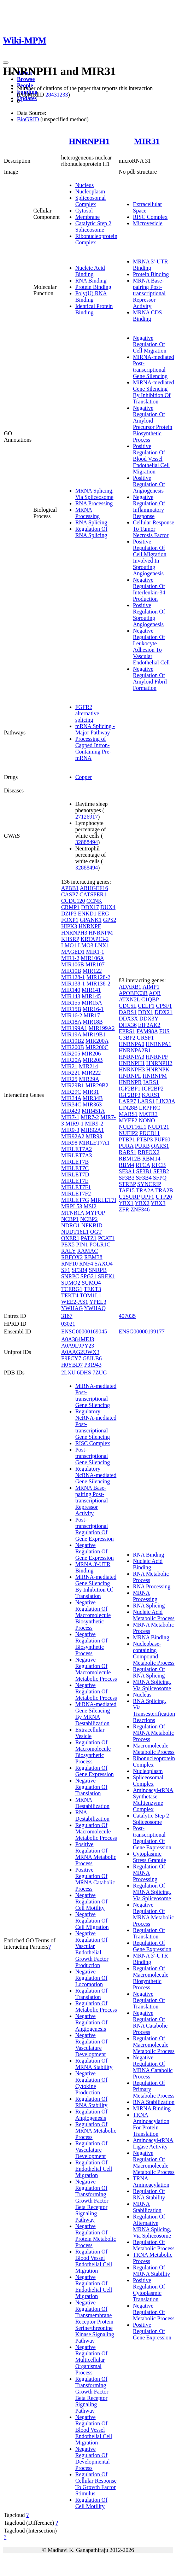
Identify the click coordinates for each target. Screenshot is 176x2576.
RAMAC (87, 1251)
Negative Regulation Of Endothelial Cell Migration (93, 2286)
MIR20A (71, 1060)
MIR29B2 (97, 1085)
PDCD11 (149, 1133)
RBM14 (151, 1159)
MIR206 (91, 1054)
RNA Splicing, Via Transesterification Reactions (154, 1710)
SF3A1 (127, 1171)
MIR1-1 (95, 952)
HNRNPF (89, 926)
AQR (155, 993)
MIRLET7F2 (76, 1194)
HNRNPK (158, 1069)
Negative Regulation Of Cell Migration (149, 344)
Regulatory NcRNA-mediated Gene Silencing (95, 1475)
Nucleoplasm (90, 191)
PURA (126, 1146)
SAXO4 (103, 1264)
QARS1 (160, 1146)
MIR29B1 (72, 1085)
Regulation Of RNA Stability (91, 2102)
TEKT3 (92, 1289)
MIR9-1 (74, 1124)
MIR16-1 (93, 1009)
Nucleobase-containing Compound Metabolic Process (154, 1653)
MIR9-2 (94, 1124)
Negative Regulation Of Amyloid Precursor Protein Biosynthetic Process (152, 424)
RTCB (158, 1165)
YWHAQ (95, 1308)
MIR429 (70, 1111)
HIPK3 (69, 926)
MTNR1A (72, 1213)
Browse (26, 79)
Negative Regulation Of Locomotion (91, 1978)
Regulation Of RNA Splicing (91, 532)
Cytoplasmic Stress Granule (149, 1857)
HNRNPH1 (89, 141)
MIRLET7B (75, 1162)
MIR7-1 (70, 1117)
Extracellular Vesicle (90, 1733)
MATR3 (148, 1114)
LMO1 (69, 945)
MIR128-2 (98, 977)
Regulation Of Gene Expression (94, 1771)
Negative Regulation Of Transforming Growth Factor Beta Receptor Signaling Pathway (91, 2201)
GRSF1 (145, 1038)
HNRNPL (130, 1076)
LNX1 (102, 945)
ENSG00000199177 (142, 1331)
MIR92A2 (72, 1136)
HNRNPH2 (159, 1063)
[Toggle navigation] (5, 63)
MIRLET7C (75, 1168)
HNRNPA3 (131, 1057)
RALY (68, 1251)
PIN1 (82, 1245)
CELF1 (146, 1006)
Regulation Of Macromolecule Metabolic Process (96, 1831)
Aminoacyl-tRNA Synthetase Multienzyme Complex (153, 1799)
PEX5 (68, 1245)
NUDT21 (158, 1127)
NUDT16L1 (75, 1232)
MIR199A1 (74, 1028)
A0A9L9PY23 (77, 1346)
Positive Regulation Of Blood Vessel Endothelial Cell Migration (151, 459)
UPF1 (147, 1197)
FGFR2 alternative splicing (87, 713)
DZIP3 (69, 914)
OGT (96, 1232)
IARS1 (151, 1082)
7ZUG (100, 1373)
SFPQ (159, 1178)
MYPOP (95, 1213)
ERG (103, 914)
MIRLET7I (103, 1200)
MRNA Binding (151, 1637)
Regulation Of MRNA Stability (93, 2064)
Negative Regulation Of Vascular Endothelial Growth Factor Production (91, 1949)
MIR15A (92, 1003)
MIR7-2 (90, 1117)
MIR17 (91, 1015)
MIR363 (92, 1104)
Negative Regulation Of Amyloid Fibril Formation (150, 678)
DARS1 (128, 1012)
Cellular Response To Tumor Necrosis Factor (153, 528)
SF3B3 (126, 1178)
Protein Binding (93, 287)
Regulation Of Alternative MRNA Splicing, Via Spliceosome (152, 2226)
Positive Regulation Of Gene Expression (152, 2331)
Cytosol (84, 211)
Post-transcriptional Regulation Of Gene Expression (94, 1529)
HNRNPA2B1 (135, 1050)
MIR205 (70, 1054)
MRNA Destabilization (92, 1803)
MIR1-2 (70, 958)
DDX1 (145, 1012)
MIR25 (69, 1079)
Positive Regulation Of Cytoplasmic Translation (149, 2289)
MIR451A (93, 1111)
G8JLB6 (92, 1358)
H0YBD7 (72, 1365)
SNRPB (98, 1270)
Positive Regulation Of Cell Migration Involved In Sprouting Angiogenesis (149, 557)
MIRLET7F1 (76, 1187)
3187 (66, 1316)
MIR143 (70, 996)
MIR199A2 (102, 1028)
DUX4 (108, 907)
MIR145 (91, 996)
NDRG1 (70, 1225)
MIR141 (91, 990)
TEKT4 (69, 1295)
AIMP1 (150, 987)
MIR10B (71, 971)
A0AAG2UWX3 (80, 1352)
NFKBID (91, 1225)
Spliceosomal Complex (90, 201)
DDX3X (128, 1019)
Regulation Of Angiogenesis (91, 2115)
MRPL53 (71, 1206)
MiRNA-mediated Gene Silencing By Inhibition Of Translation (153, 392)
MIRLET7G (75, 1200)
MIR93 (94, 1136)
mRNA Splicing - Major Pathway (95, 729)
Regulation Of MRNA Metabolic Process (95, 2130)
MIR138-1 (73, 984)
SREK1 (106, 1276)
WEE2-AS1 (74, 1302)
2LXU (68, 1373)
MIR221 (70, 1073)
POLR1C (100, 1245)
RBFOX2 (72, 1257)
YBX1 (126, 1203)
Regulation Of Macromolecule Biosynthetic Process (93, 1751)
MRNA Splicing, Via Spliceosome (94, 494)
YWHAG (72, 1308)
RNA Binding (90, 281)
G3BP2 (127, 1038)
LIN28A (165, 1101)
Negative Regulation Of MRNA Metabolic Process (153, 1914)
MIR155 (70, 1003)
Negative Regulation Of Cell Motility (91, 1901)
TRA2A (145, 1190)
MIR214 (88, 1066)
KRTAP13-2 (95, 939)
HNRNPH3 (74, 933)
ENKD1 (87, 914)
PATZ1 (88, 1238)
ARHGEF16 (94, 888)
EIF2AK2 (149, 1025)
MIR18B (93, 1022)
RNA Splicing (91, 522)
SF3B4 (79, 1270)
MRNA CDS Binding (147, 315)
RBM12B (130, 1159)
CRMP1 (70, 907)
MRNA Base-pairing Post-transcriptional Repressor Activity (149, 293)
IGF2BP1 (129, 1089)
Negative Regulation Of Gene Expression (94, 1551)
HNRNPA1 (158, 1044)
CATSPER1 (93, 894)
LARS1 (146, 1101)
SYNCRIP (149, 1184)
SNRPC (70, 1276)
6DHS (84, 1373)
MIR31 (147, 141)
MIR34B (93, 1098)
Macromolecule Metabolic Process (154, 1749)
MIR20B (93, 1060)
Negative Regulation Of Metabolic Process (96, 1691)
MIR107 (95, 964)
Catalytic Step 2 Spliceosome (93, 226)
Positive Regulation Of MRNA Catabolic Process (95, 1879)
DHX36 (128, 1025)
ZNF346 (139, 1209)
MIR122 (92, 971)
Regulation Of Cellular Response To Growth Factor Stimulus (96, 2483)
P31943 (92, 1365)
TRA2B (164, 1190)
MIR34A (71, 1098)
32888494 (86, 842)
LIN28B (128, 1108)
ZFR (124, 1209)
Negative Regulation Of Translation (91, 1787)
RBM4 (126, 1165)
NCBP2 (89, 1219)
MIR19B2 (72, 1041)
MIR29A (89, 1079)
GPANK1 (91, 920)
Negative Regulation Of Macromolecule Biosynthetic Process (93, 1615)
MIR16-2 (71, 1015)
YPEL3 (97, 1302)
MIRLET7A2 (76, 1149)
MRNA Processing (87, 513)
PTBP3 (144, 1139)
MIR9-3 (70, 1130)
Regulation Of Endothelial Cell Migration (93, 2168)
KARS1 (151, 1095)
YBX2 (142, 1203)
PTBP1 (127, 1139)
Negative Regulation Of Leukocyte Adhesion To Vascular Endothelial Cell (151, 646)
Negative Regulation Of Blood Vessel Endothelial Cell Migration (93, 2430)
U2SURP (129, 1197)
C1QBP (150, 999)
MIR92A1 (92, 1130)
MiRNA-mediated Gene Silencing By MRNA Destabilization (95, 1713)
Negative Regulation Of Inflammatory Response (149, 506)
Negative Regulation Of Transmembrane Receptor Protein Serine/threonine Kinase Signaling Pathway (94, 2321)
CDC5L (127, 1006)
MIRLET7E (74, 1181)
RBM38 (93, 1257)
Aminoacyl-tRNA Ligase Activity (153, 2143)
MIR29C (71, 1092)
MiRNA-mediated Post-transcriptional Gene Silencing (153, 366)
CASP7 (69, 894)
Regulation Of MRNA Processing (149, 1872)
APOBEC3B (133, 993)
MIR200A (97, 1041)
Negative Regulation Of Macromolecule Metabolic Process (96, 1669)
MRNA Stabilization (147, 2207)
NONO (147, 1120)
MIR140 (70, 990)
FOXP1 (69, 920)
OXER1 (70, 1238)
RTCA (143, 1165)
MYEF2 (128, 1120)
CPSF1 (164, 1006)
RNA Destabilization (92, 1815)
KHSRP (70, 939)
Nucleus (84, 185)
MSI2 (89, 1206)
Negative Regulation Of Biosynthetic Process (91, 1643)
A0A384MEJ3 (77, 1339)
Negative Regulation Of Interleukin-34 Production (149, 589)
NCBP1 (70, 1219)
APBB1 (70, 888)
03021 (68, 1324)
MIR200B (72, 1047)
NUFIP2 (128, 1133)
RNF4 (86, 1264)
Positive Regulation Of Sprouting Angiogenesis (149, 614)
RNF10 (69, 1264)
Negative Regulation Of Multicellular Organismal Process (91, 2360)
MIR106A (92, 958)
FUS (164, 1031)
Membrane (87, 217)
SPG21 (88, 1276)
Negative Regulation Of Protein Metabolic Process (95, 2235)
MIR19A (71, 1034)
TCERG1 (71, 1289)
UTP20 (164, 1197)
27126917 (86, 817)
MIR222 (91, 1073)
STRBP (127, 1184)
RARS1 (127, 1152)
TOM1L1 (90, 1295)
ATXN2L (129, 999)
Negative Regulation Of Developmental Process (92, 2458)
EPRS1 (127, 1031)
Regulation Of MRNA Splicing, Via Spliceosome (152, 1892)
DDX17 (90, 907)
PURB (142, 1146)
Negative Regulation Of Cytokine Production (91, 2082)
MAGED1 (73, 952)
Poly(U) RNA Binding (91, 296)
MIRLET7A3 (76, 1155)
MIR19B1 (94, 1034)
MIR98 (69, 1143)
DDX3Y (148, 1019)
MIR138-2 (98, 984)
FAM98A (147, 1031)
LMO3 (85, 945)
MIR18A (71, 1022)
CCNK (94, 901)
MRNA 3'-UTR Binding (150, 264)
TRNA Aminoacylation (151, 2181)
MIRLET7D (75, 1174)
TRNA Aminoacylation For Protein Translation (151, 2124)
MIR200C (97, 1047)
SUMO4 (91, 1283)
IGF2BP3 (129, 1095)
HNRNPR (130, 1082)
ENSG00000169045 (84, 1331)
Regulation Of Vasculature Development (91, 2149)
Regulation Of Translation (91, 1994)
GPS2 (109, 920)
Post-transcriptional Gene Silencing (92, 1456)
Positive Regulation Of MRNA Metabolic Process (95, 1853)
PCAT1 (106, 1238)
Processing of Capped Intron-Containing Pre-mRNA (93, 748)
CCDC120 (73, 901)
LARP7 (127, 1101)
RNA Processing (94, 503)
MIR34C (71, 1104)
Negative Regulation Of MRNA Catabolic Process (152, 2067)
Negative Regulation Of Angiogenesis (91, 2022)
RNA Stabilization (154, 2102)
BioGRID (28, 119)
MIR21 (69, 1066)
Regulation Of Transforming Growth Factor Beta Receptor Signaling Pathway (91, 2395)
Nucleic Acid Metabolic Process (154, 1615)
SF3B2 (161, 1171)
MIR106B (72, 964)
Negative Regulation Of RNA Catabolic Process (150, 2022)
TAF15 (127, 1190)
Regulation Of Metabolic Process (96, 2006)
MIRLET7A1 (94, 1143)
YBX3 (158, 1203)
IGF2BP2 (152, 1089)
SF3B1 (144, 1171)
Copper (83, 777)
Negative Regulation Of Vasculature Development (91, 2044)
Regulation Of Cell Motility (91, 2503)
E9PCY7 (71, 1358)
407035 (127, 1316)
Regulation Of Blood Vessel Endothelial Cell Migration (93, 2261)
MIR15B (71, 1009)
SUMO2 (70, 1283)
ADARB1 (130, 987)
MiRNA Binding (152, 2108)
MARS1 (128, 1114)
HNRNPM (101, 933)
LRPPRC (149, 1108)
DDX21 (163, 1012)
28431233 (56, 95)
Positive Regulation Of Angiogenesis (149, 484)
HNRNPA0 (131, 1044)
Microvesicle (148, 223)
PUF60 (162, 1139)
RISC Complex (150, 217)
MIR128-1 (73, 977)
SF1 (65, 1270)
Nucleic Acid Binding (90, 271)
